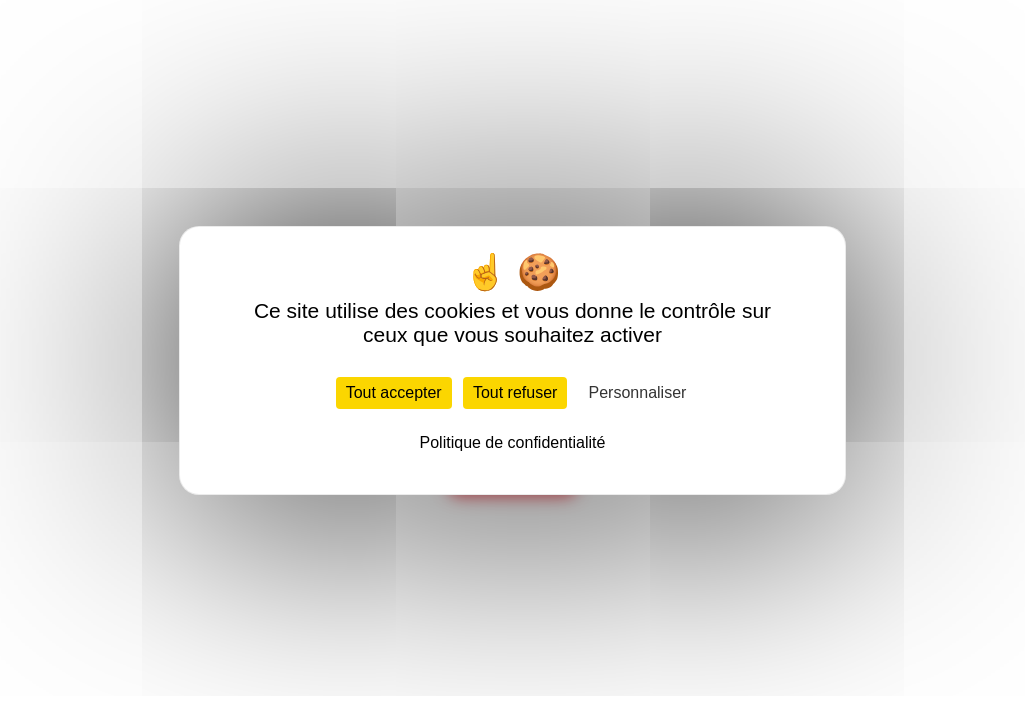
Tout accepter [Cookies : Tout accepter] (394, 392)
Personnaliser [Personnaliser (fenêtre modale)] (638, 392)
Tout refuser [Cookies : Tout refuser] (515, 392)
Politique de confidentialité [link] (513, 442)
